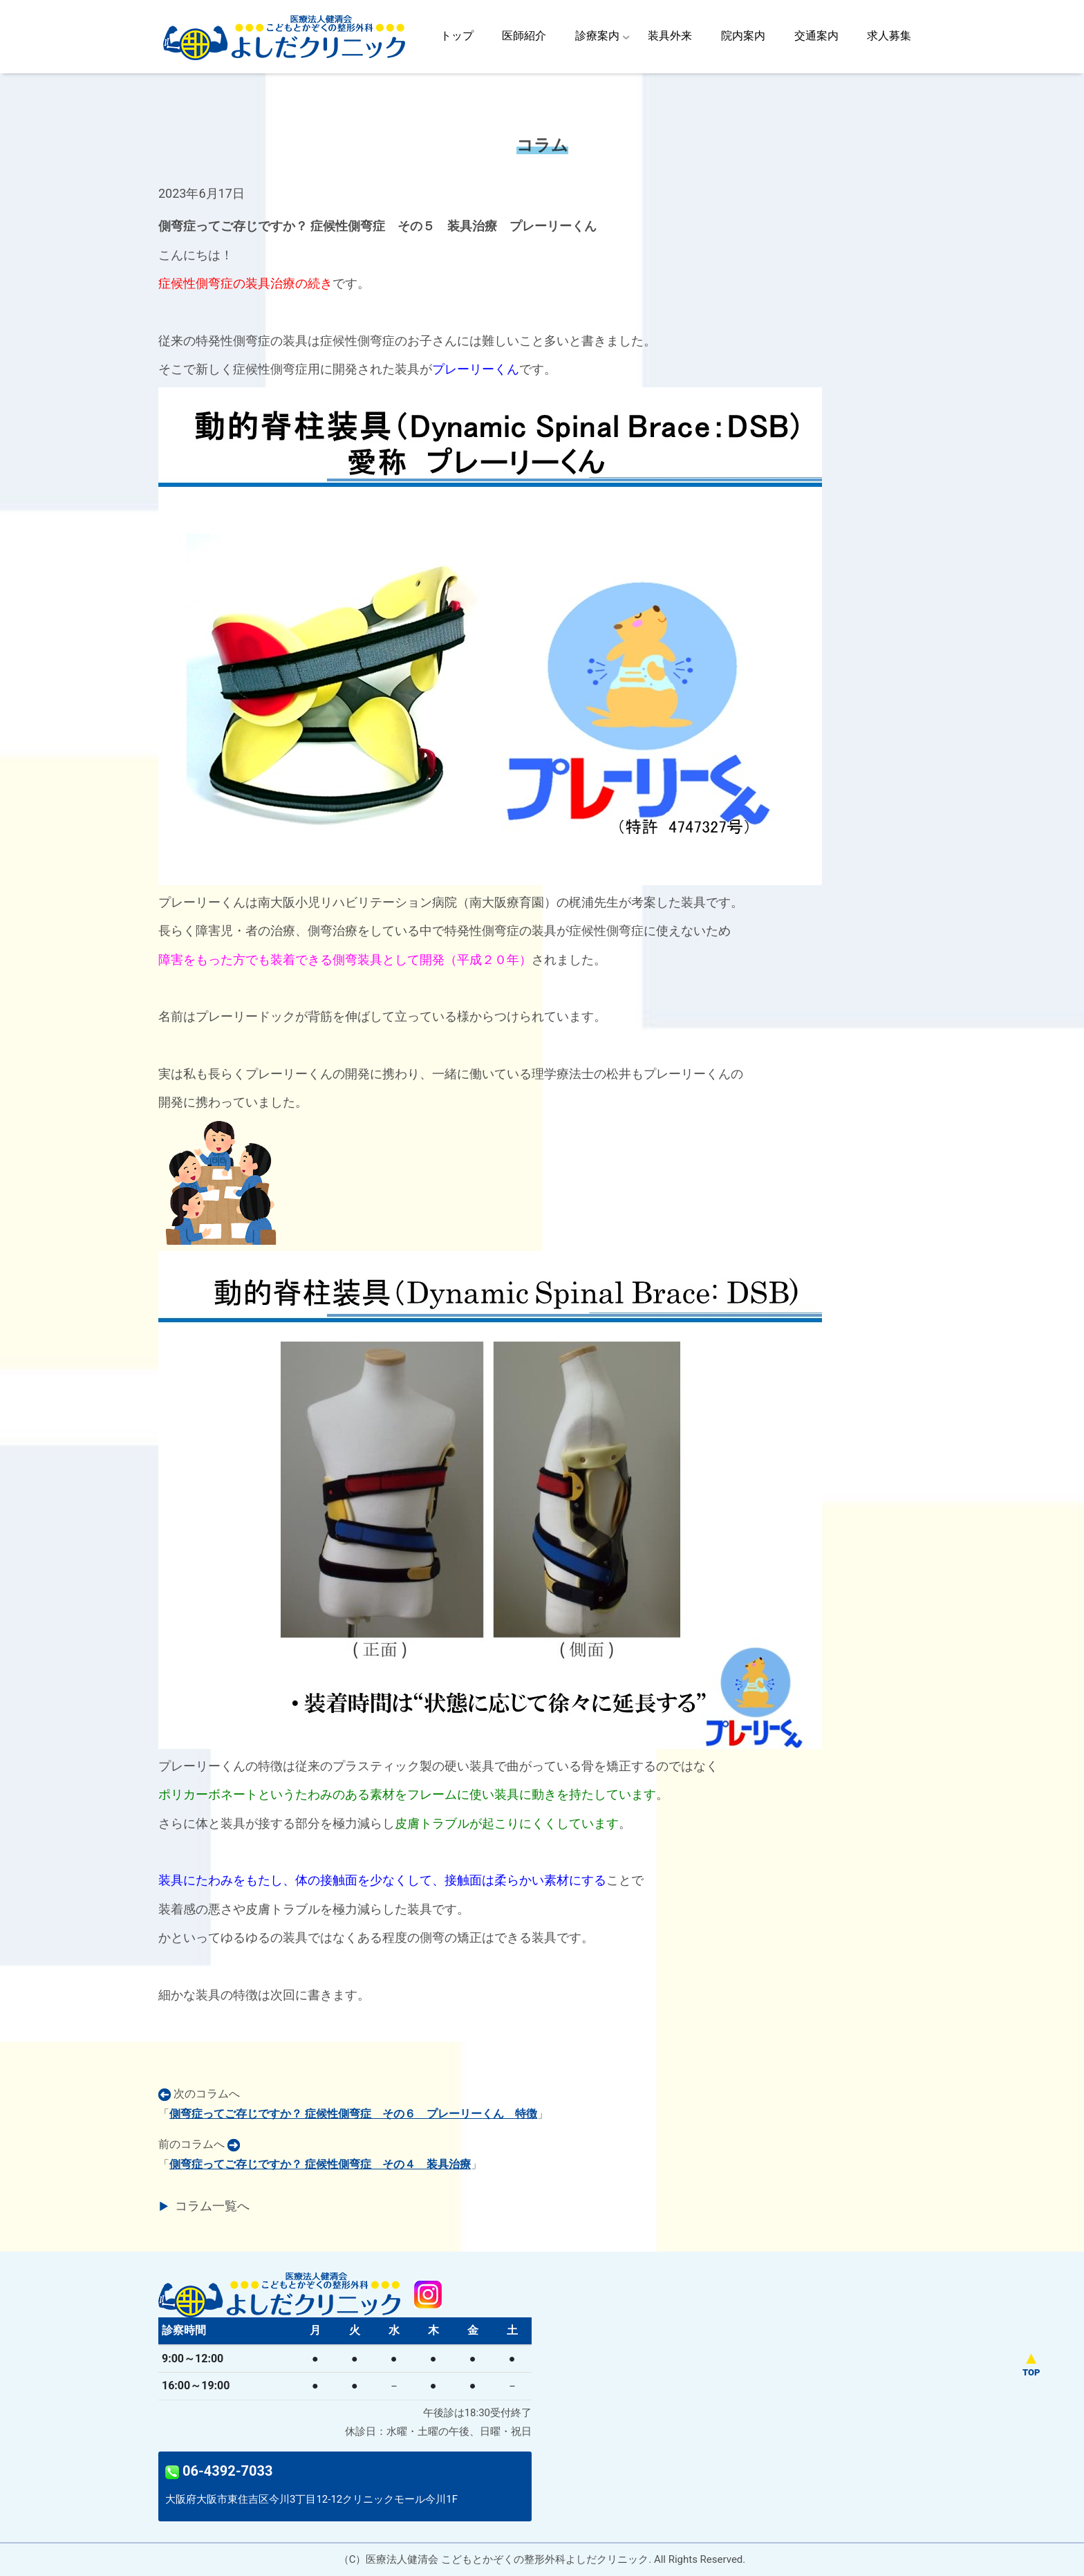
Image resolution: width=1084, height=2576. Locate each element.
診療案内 (597, 35)
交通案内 (816, 35)
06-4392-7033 (218, 2471)
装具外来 (670, 35)
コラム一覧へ (212, 2205)
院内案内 (743, 35)
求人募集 (889, 35)
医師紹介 (524, 35)
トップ (457, 35)
